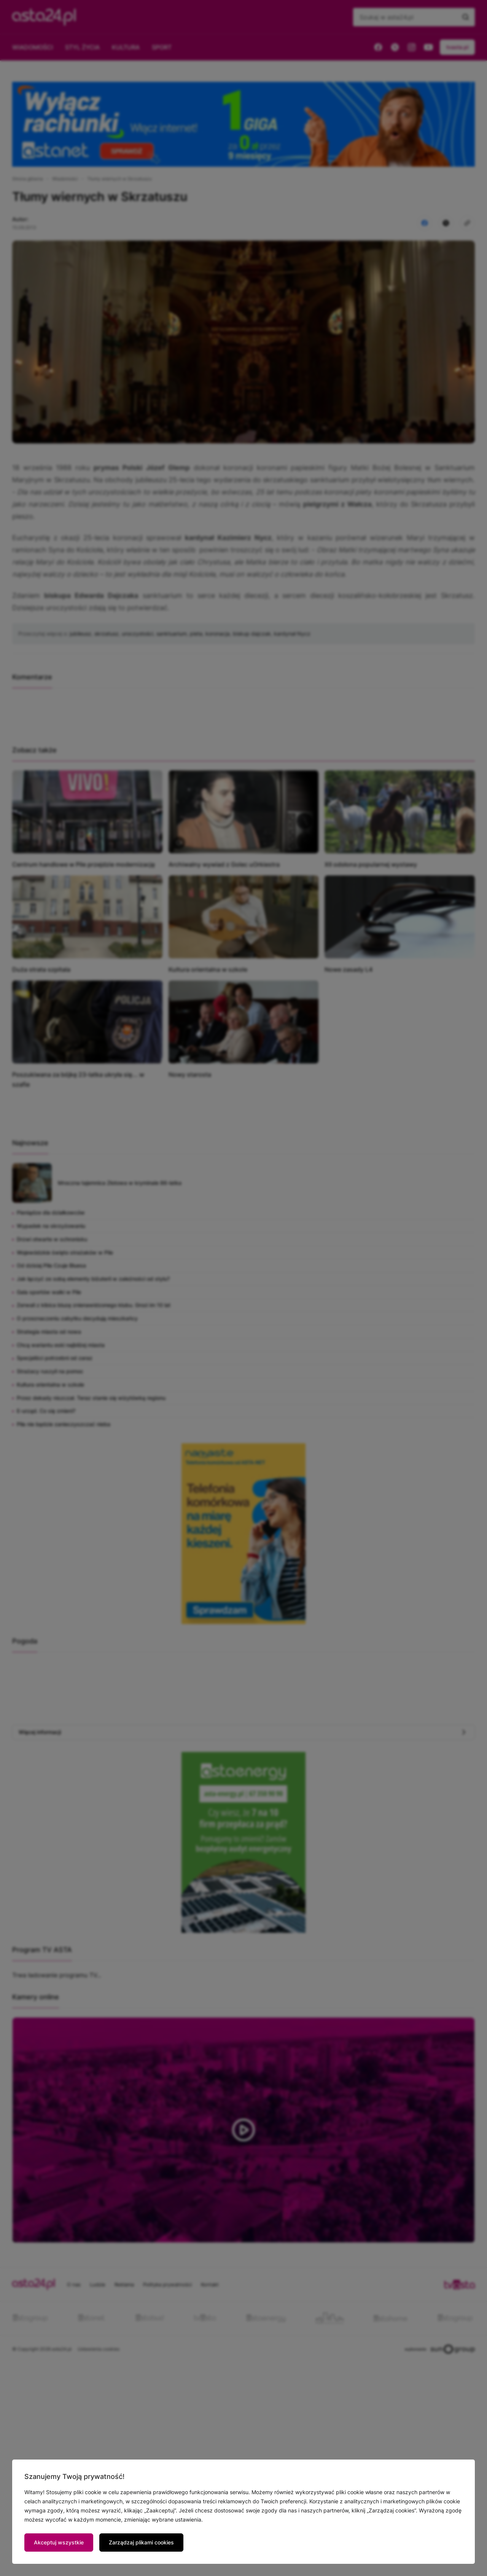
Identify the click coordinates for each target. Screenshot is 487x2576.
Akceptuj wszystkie (59, 2542)
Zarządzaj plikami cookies (141, 2542)
